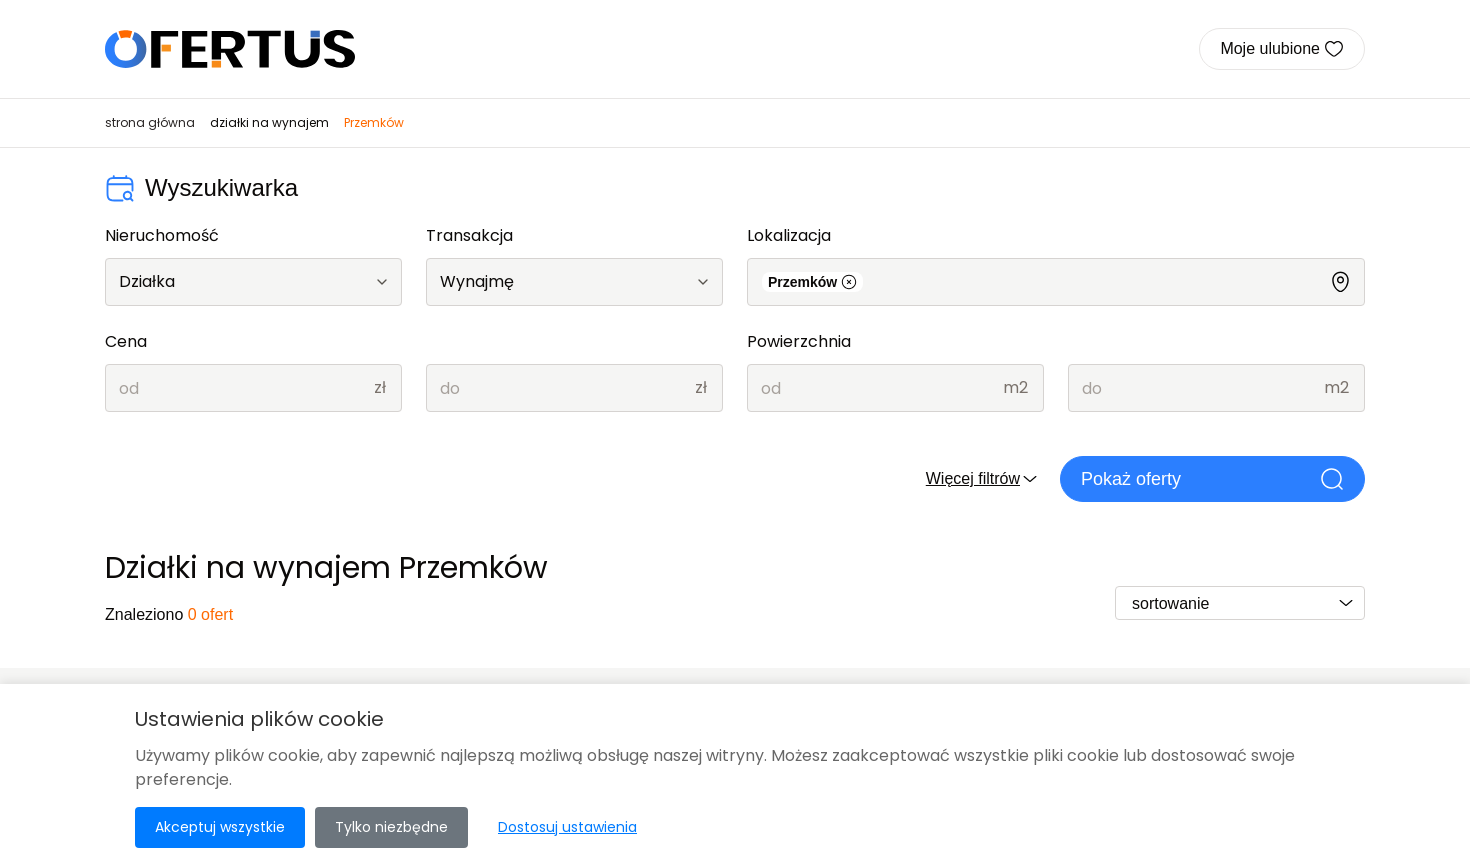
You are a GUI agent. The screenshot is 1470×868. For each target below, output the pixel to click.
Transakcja (469, 235)
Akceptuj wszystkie (220, 827)
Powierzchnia (799, 341)
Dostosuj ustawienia (567, 827)
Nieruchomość (162, 235)
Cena (126, 341)
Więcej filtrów (983, 479)
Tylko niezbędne (391, 827)
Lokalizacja (789, 235)
